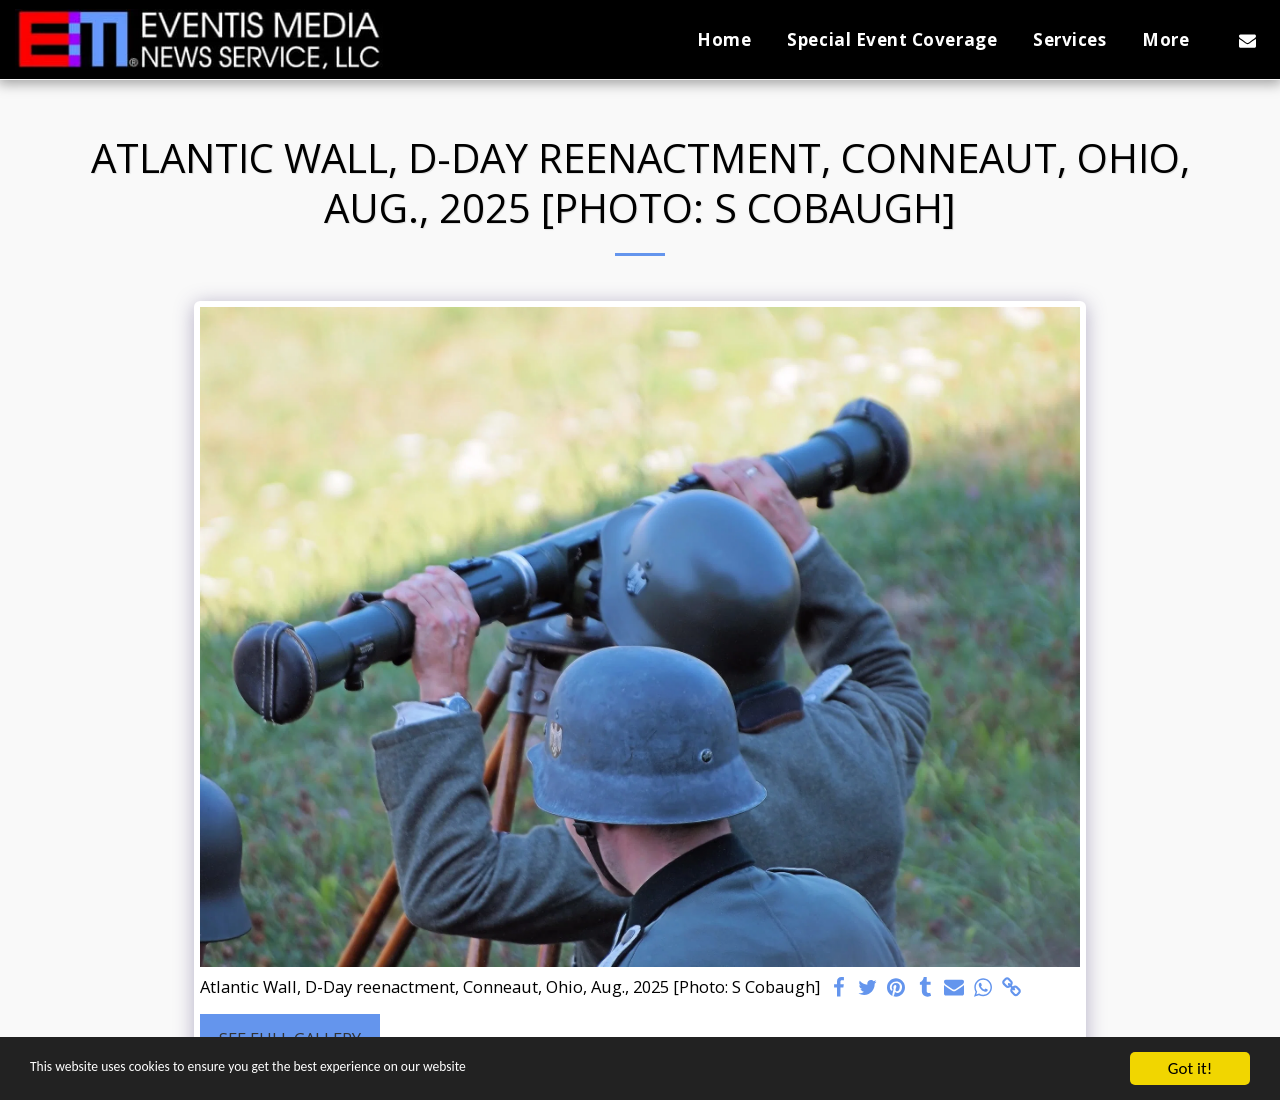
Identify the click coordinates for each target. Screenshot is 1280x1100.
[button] (1247, 40)
